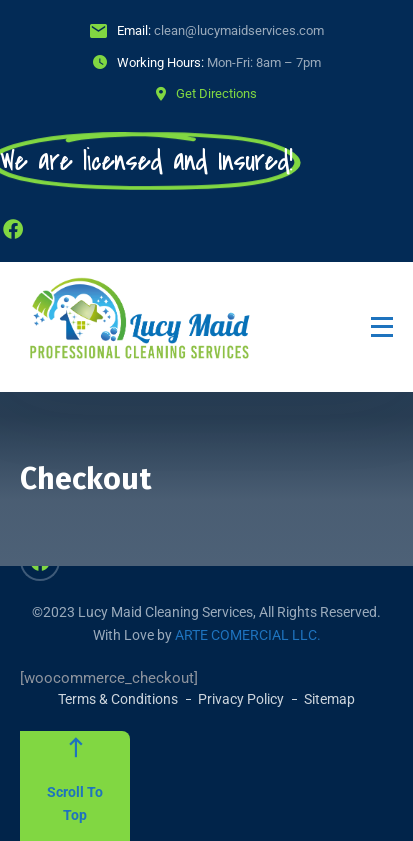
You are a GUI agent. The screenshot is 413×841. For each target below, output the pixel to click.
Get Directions (216, 93)
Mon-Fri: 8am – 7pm (264, 62)
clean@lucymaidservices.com (239, 30)
